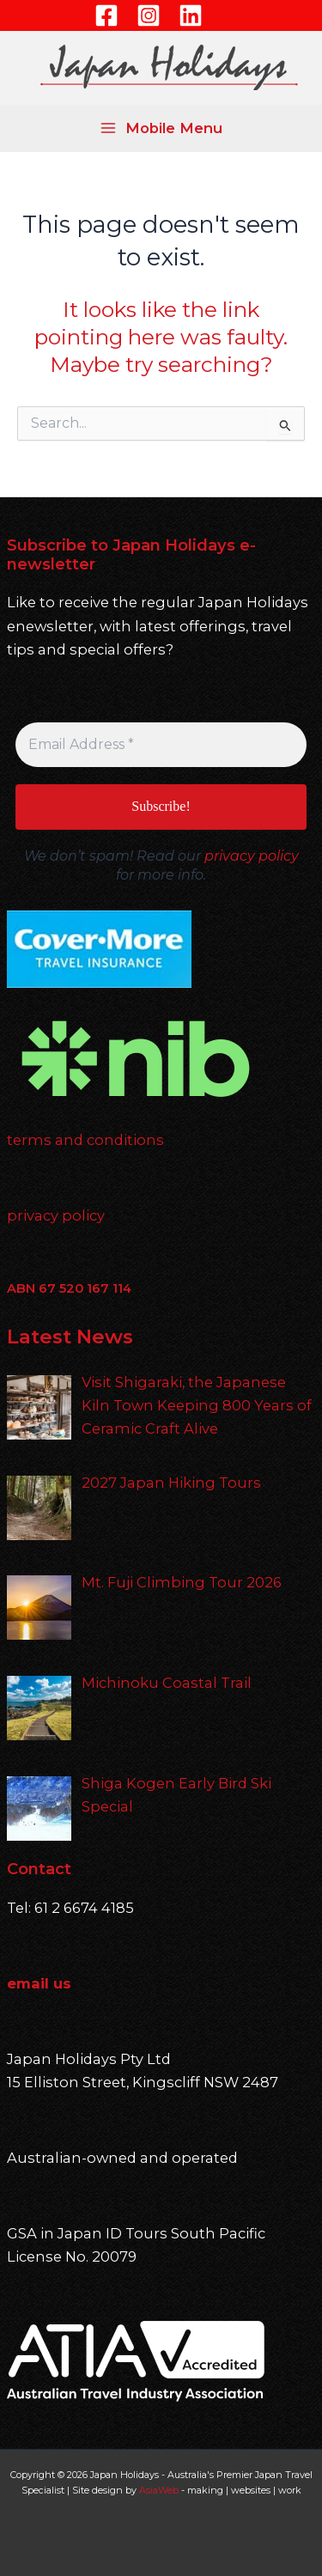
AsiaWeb (159, 2490)
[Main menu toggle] (161, 128)
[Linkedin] (190, 15)
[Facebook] (106, 15)
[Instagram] (148, 15)
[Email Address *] (161, 744)
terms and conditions (85, 1139)
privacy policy (251, 856)
